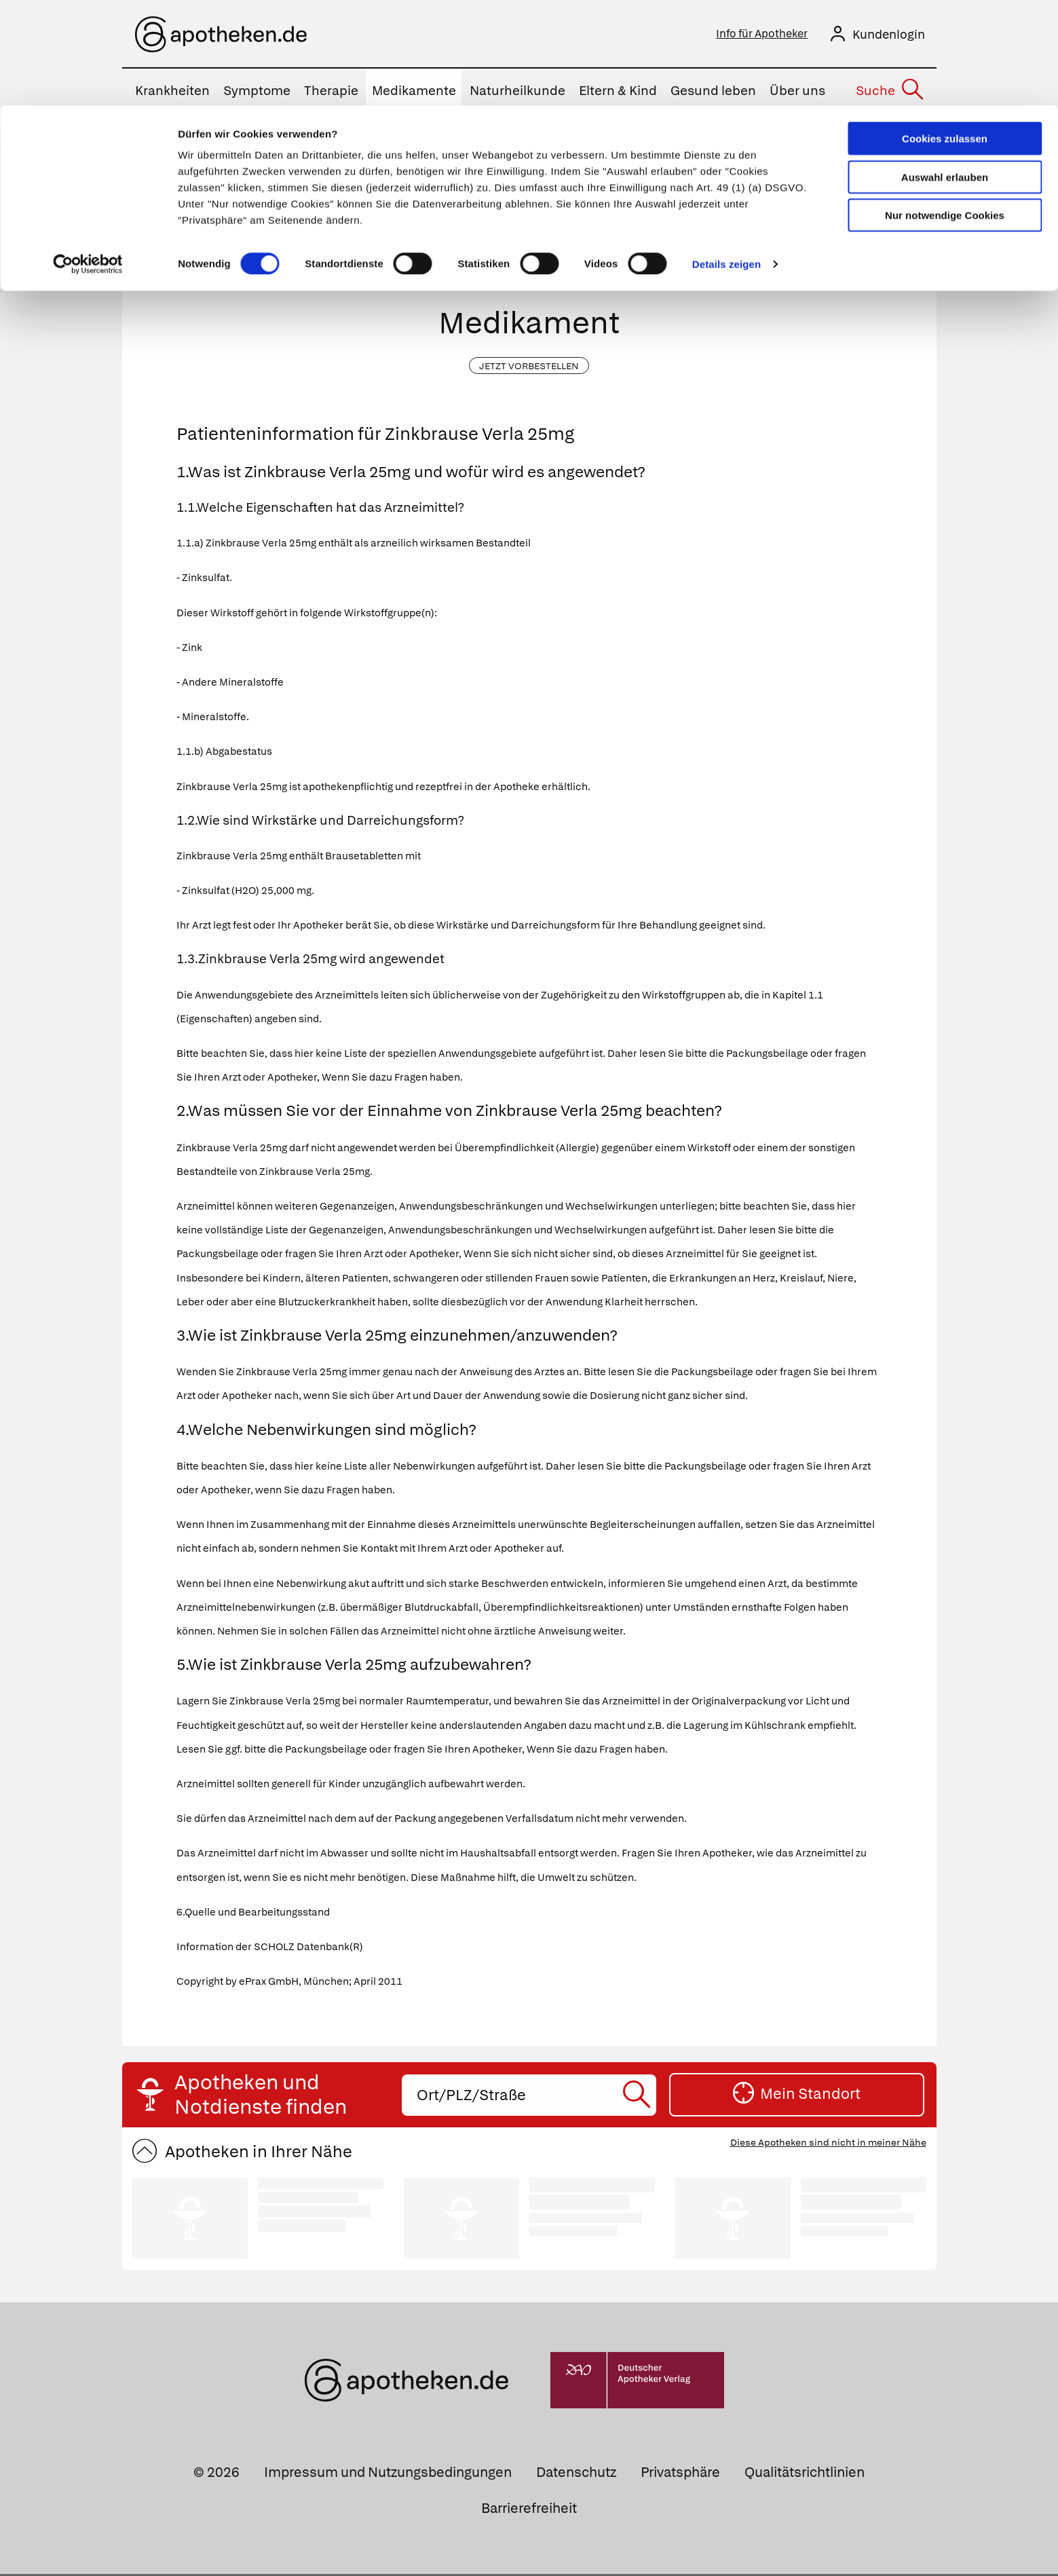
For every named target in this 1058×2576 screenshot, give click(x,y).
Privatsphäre (680, 2474)
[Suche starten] (735, 245)
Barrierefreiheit (529, 2510)
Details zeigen (726, 158)
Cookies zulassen (944, 33)
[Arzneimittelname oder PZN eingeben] (529, 245)
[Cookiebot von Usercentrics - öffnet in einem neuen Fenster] (88, 159)
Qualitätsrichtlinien (804, 2474)
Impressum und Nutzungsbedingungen (388, 2474)
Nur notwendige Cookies (944, 109)
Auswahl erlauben (944, 71)
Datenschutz (576, 2474)
